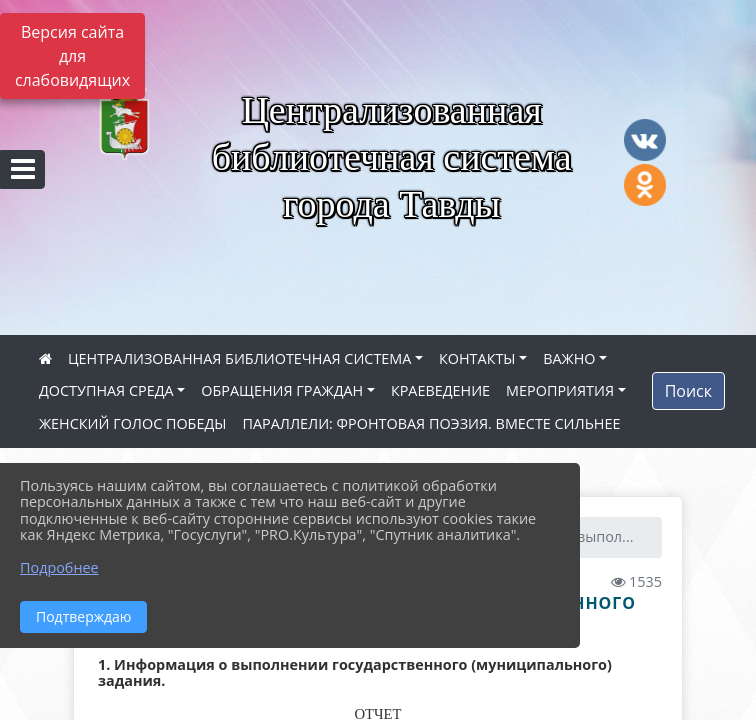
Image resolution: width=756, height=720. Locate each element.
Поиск (688, 391)
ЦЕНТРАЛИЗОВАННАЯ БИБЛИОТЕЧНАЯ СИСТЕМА (239, 358)
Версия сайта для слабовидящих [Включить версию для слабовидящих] (72, 56)
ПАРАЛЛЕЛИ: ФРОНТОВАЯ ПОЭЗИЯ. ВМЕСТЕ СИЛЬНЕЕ (431, 423)
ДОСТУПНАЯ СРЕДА (106, 390)
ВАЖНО (569, 358)
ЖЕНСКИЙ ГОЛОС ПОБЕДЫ (132, 423)
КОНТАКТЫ (477, 358)
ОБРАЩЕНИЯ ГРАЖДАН (282, 390)
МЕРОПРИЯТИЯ (560, 390)
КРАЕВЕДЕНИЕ (440, 390)
